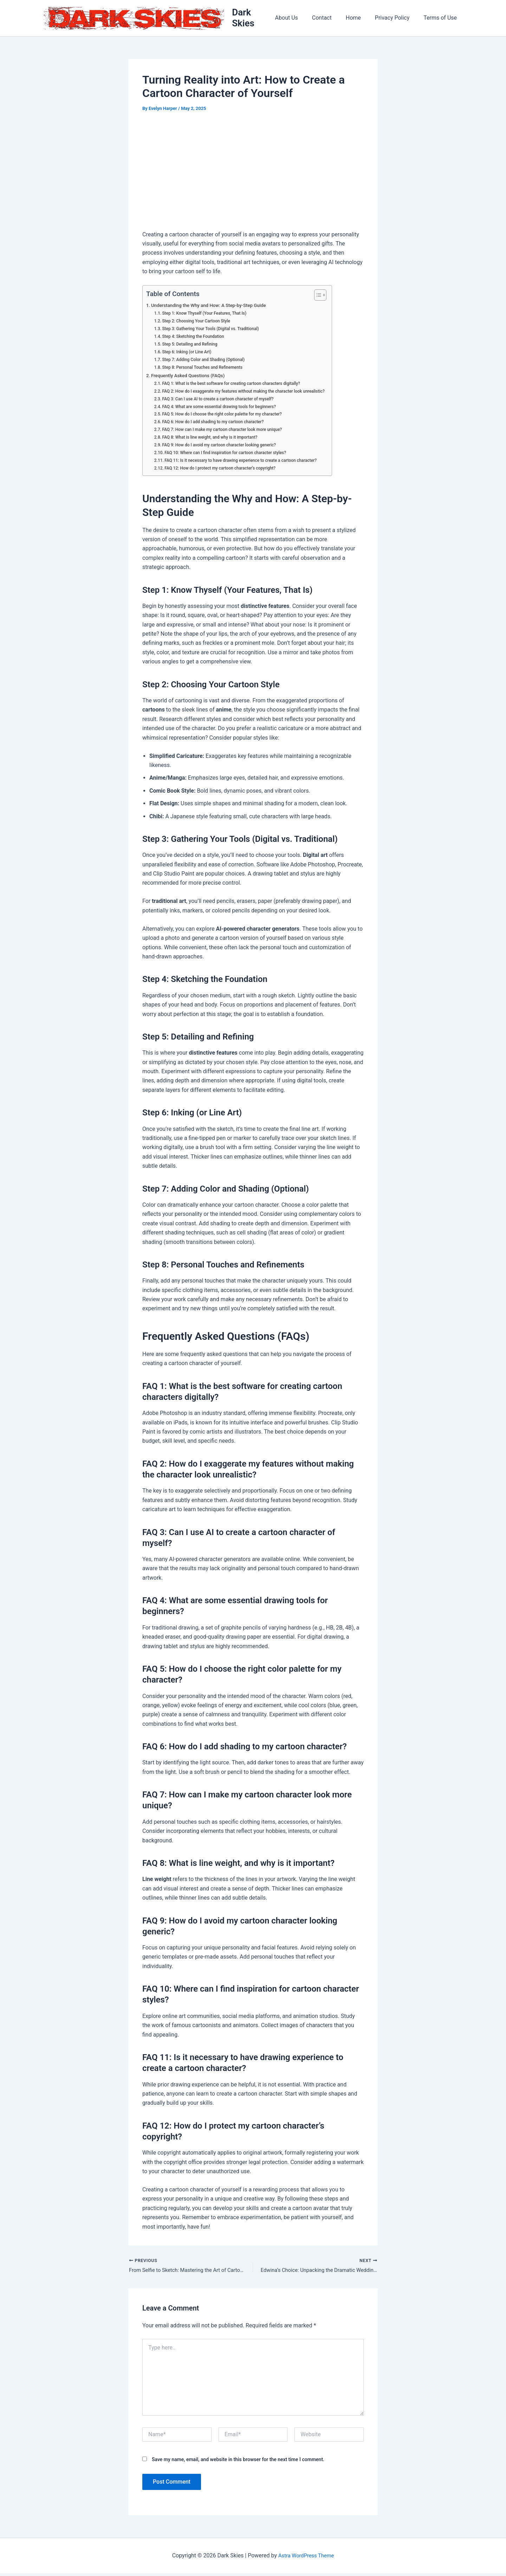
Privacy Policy (396, 18)
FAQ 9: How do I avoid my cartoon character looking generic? (224, 446)
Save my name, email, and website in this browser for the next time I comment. (238, 2462)
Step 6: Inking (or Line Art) (189, 353)
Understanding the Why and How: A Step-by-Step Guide (214, 307)
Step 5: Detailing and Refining (193, 345)
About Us (299, 18)
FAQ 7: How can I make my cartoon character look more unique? (228, 431)
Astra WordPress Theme (306, 2558)
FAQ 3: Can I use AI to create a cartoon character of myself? (223, 400)
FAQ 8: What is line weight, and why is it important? (214, 438)
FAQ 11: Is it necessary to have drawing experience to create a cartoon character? (248, 462)
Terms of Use (441, 18)
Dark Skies (255, 19)
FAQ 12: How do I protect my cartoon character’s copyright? (226, 469)
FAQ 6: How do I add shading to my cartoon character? (218, 423)
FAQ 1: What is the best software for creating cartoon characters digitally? (238, 385)
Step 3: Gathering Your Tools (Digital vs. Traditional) (215, 330)
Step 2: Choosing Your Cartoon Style (199, 322)
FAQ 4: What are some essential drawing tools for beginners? (224, 408)
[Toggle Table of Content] (331, 297)
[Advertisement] (253, 174)
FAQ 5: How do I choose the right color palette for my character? (228, 415)
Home (360, 18)
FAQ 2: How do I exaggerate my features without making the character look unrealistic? (251, 392)
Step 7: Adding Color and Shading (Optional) (208, 361)
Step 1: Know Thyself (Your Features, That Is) (208, 314)
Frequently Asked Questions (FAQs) (191, 377)
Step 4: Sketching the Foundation (196, 338)
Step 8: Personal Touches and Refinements (206, 368)
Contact (332, 18)
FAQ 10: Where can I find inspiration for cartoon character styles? (232, 454)
